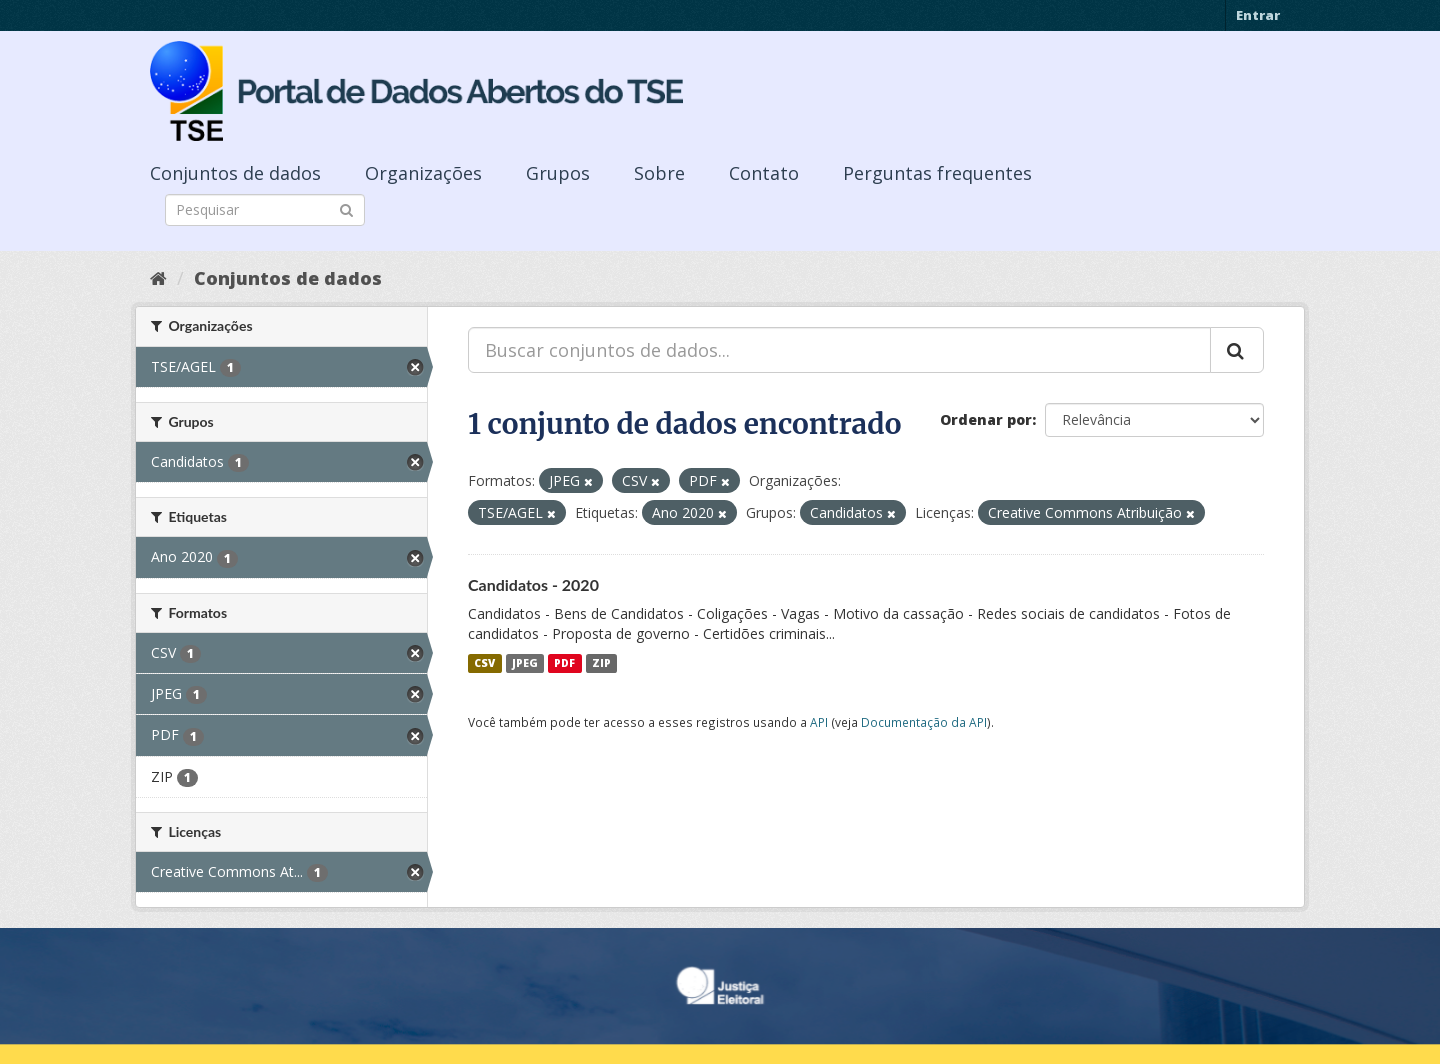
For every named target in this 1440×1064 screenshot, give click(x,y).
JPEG (525, 663)
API (819, 722)
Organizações (423, 173)
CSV (484, 663)
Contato (764, 173)
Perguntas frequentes (937, 173)
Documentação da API (924, 722)
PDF (564, 663)
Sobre (659, 173)
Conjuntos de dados (235, 173)
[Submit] (346, 208)
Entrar (1258, 15)
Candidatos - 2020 (533, 584)
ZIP (601, 663)
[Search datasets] (265, 210)
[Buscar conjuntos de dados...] (839, 350)
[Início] (158, 278)
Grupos (558, 173)
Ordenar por (986, 419)
